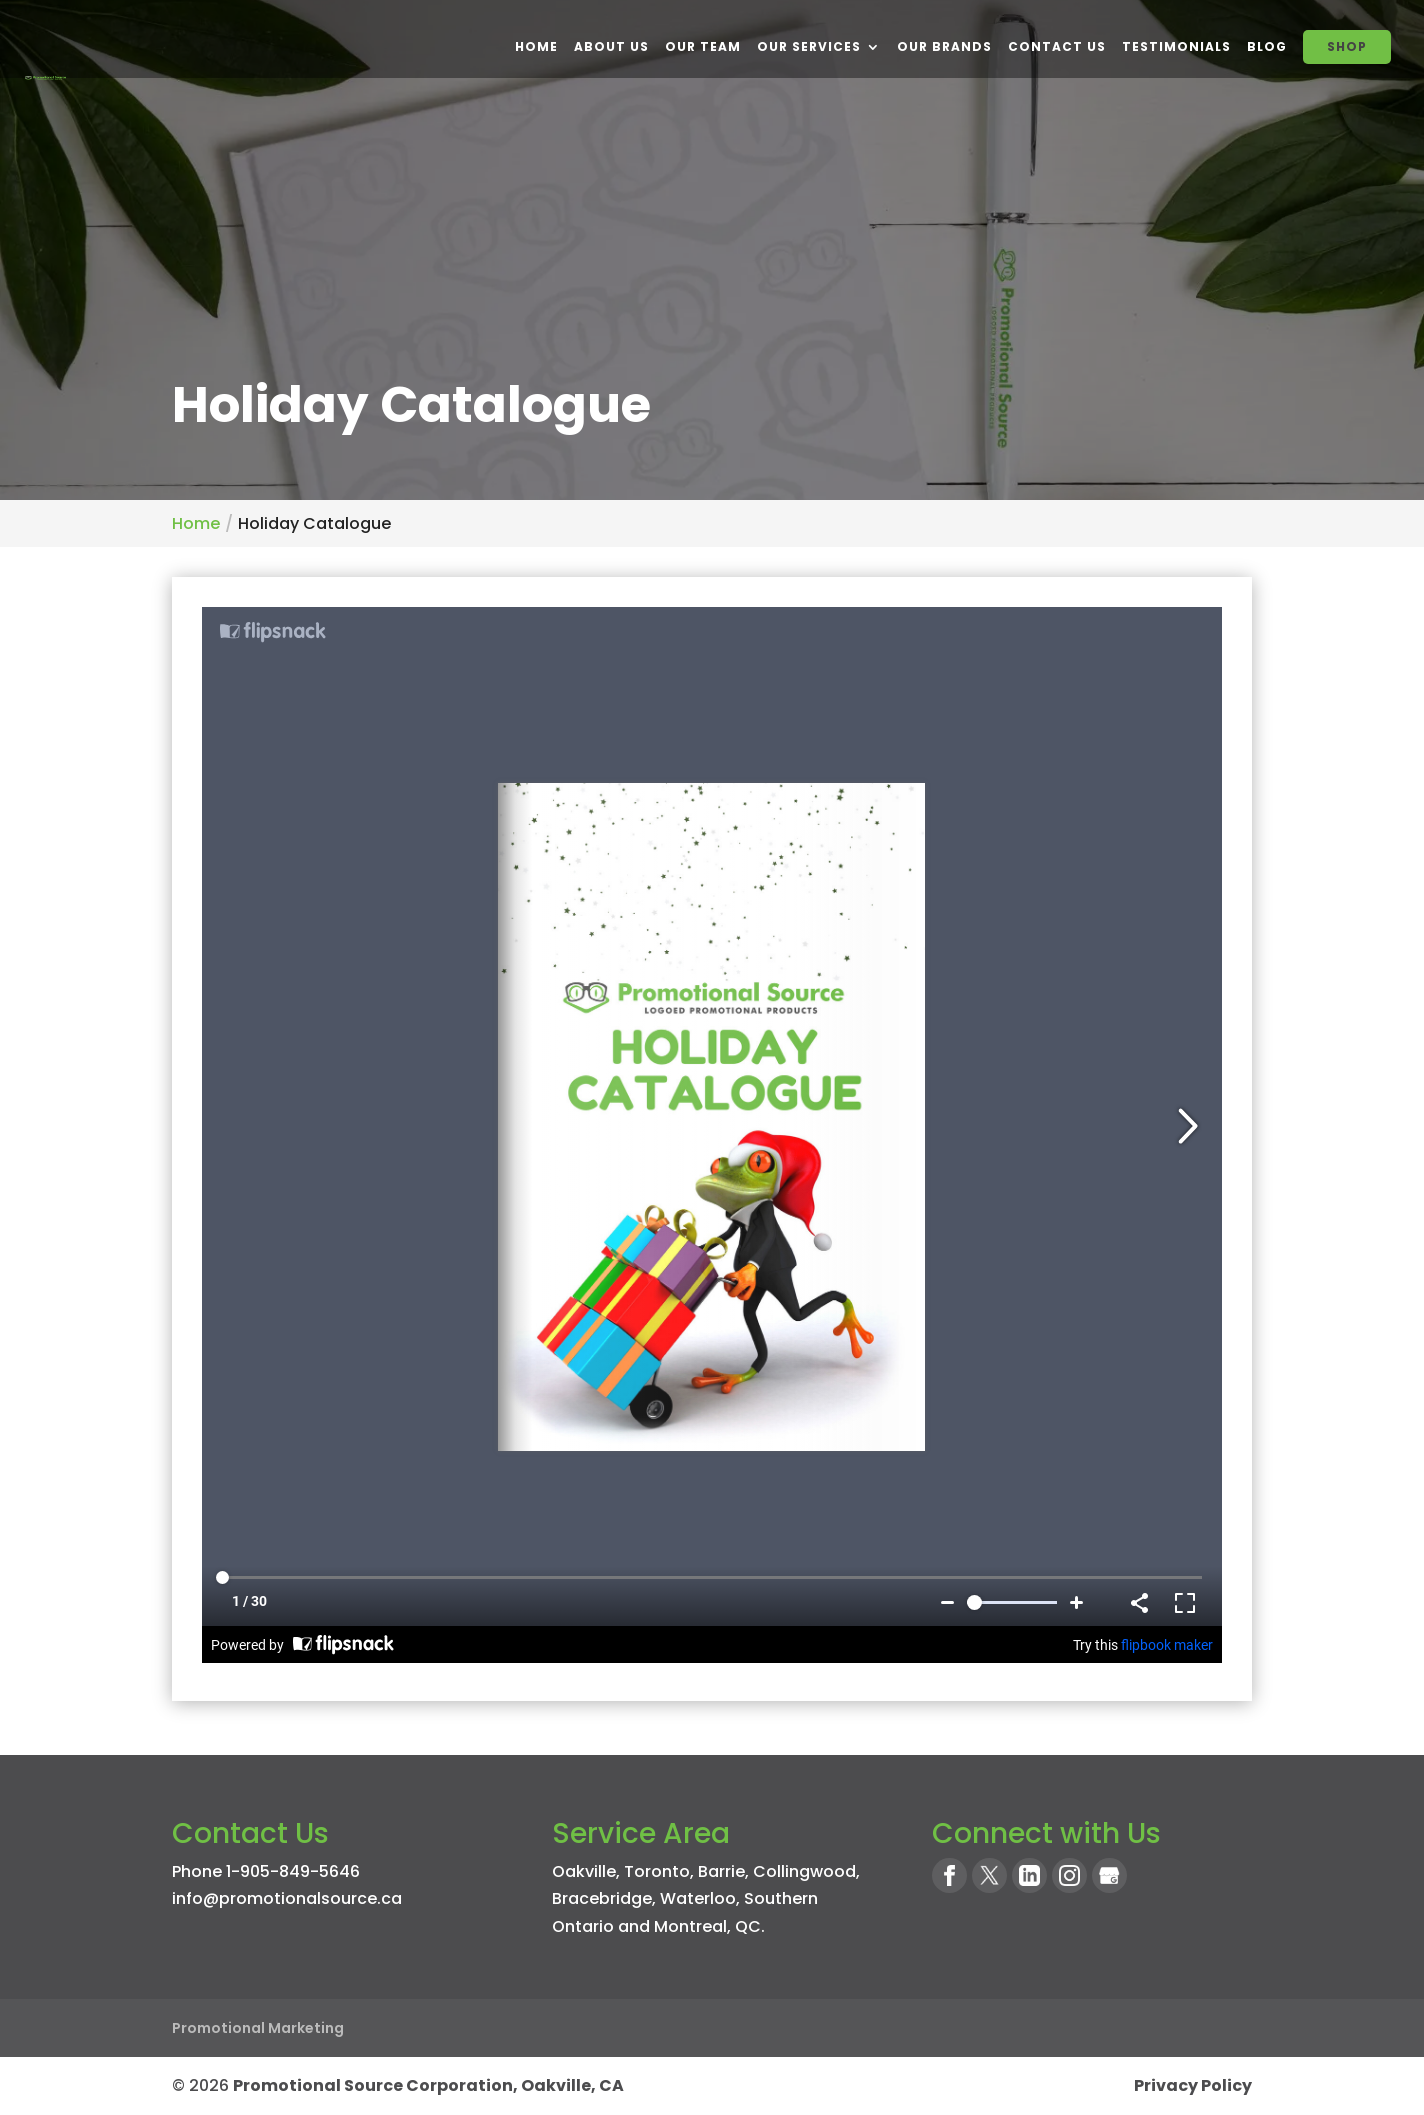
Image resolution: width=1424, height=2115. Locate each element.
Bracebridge (602, 1898)
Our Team (703, 46)
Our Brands (944, 46)
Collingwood (804, 1871)
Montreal (690, 1926)
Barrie (721, 1871)
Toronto (657, 1871)
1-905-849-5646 (293, 1871)
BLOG (1267, 46)
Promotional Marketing (258, 2028)
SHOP (1347, 46)
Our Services (809, 46)
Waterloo (698, 1898)
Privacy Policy (1193, 2085)
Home (536, 46)
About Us (611, 46)
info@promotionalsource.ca (287, 1898)
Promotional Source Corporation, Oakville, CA (428, 2085)
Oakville (584, 1871)
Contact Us (1057, 46)
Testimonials (1176, 46)
